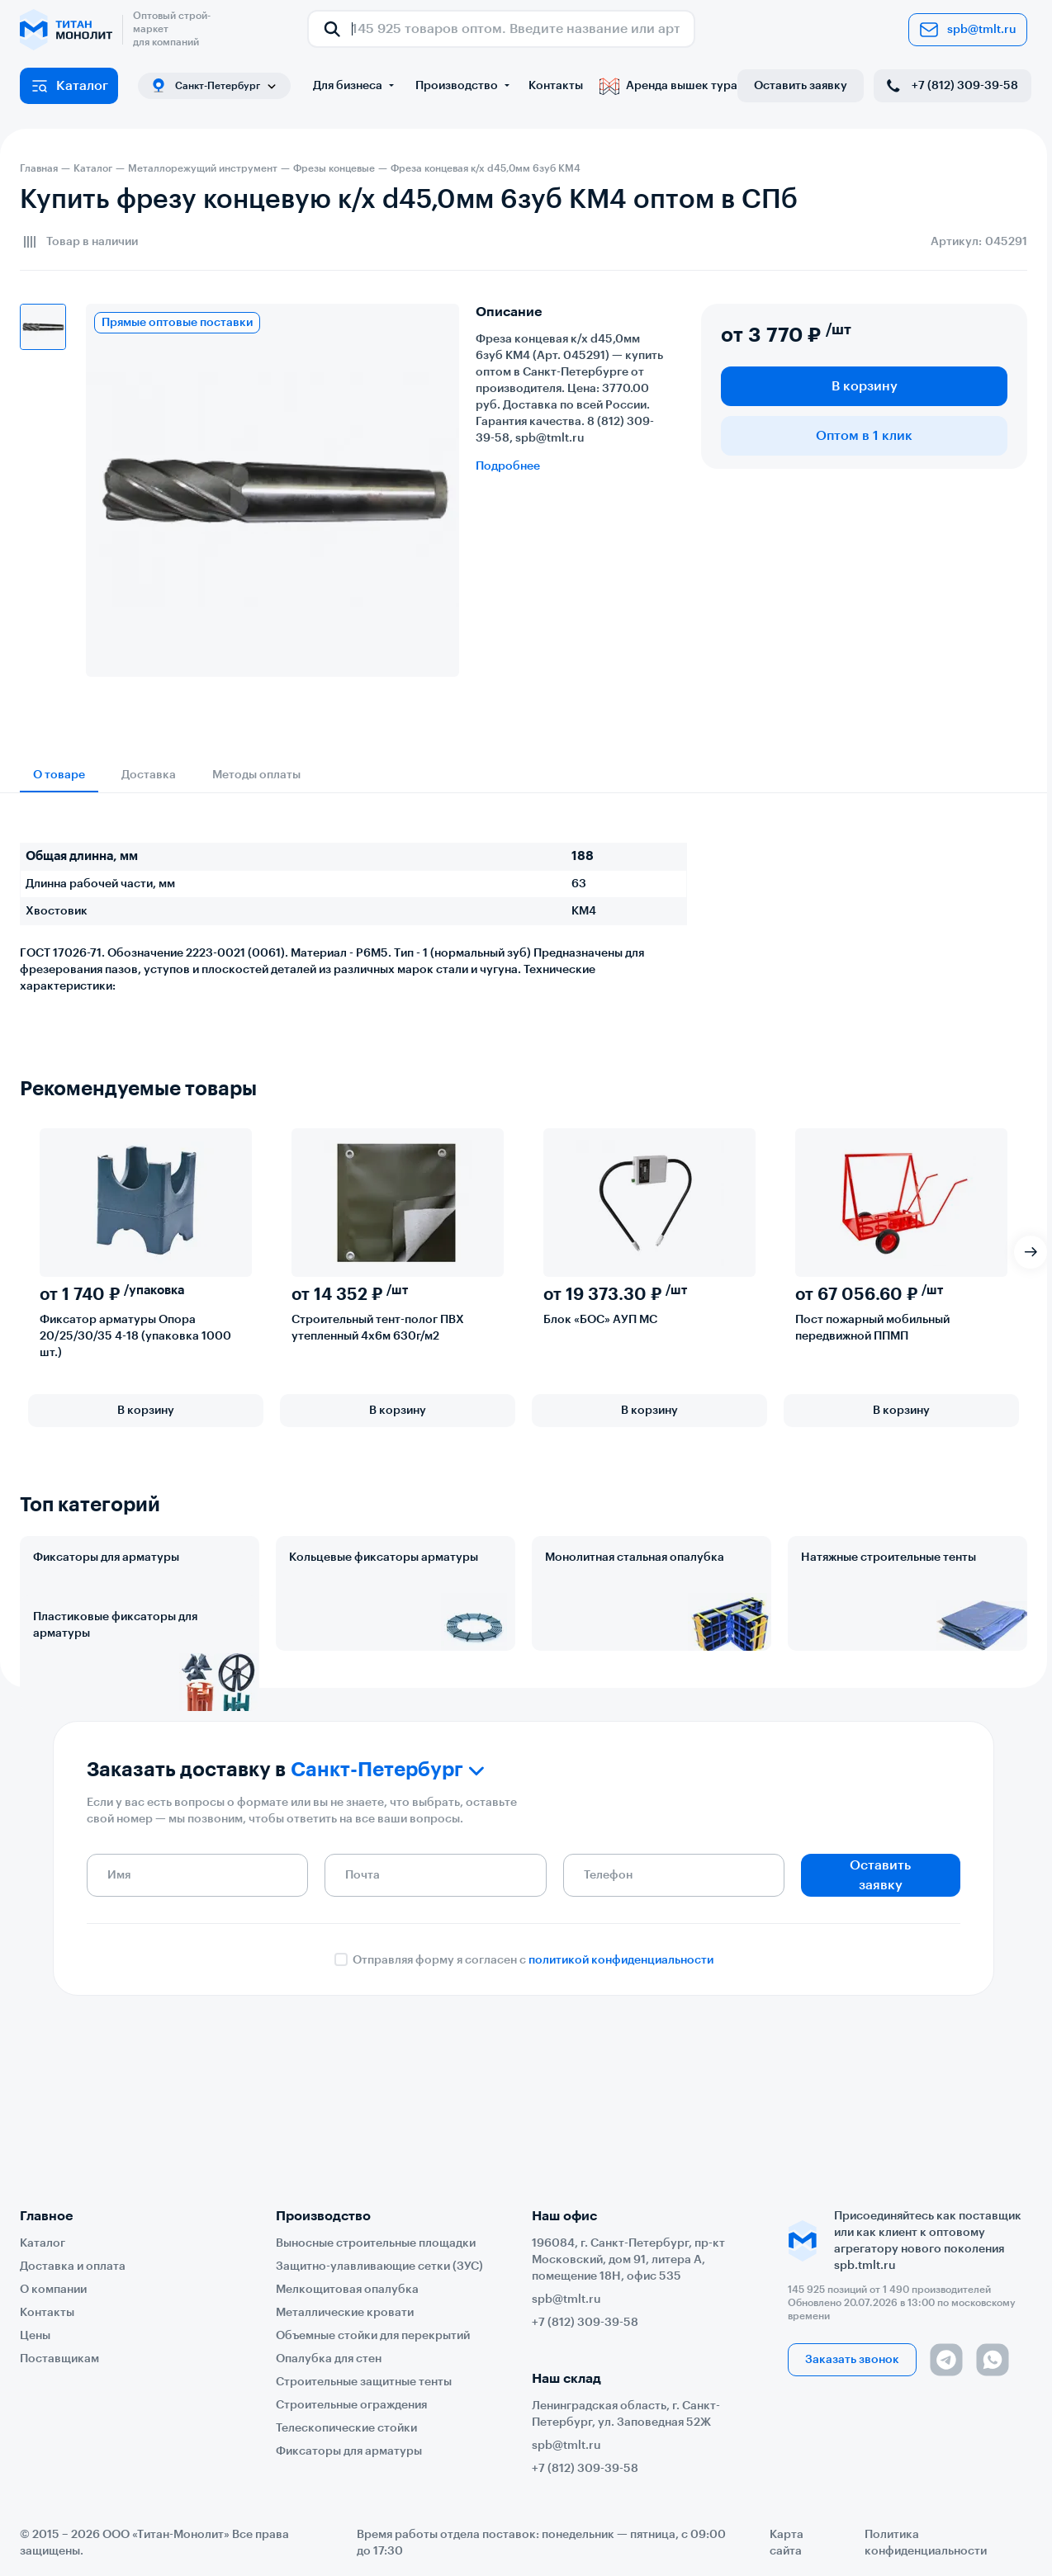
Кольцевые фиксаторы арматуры (383, 1557)
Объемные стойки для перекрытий (373, 2336)
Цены (35, 2336)
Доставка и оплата (73, 2266)
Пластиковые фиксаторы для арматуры (115, 1698)
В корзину (865, 386)
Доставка (148, 775)
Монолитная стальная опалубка (634, 1557)
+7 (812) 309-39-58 (951, 86)
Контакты (555, 86)
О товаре (59, 775)
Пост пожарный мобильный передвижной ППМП (872, 1328)
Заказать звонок (852, 2360)
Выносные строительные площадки (376, 2243)
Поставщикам (59, 2359)
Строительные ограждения (351, 2405)
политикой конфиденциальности (620, 2089)
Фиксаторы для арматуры (106, 1557)
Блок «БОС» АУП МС (600, 1320)
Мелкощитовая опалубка (347, 2289)
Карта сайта (786, 2543)
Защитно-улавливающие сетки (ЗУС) (379, 2266)
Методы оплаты (256, 775)
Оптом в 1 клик (864, 435)
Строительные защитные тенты (364, 2382)
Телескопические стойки (346, 2428)
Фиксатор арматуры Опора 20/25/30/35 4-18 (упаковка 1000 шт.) (135, 1336)
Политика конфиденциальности (926, 2543)
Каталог (69, 86)
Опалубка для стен (328, 2359)
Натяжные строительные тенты (888, 1557)
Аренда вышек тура (668, 86)
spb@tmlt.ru (967, 30)
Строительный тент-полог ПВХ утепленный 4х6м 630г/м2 (377, 1328)
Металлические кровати (345, 2312)
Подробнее (508, 466)
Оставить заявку (800, 86)
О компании (53, 2289)
